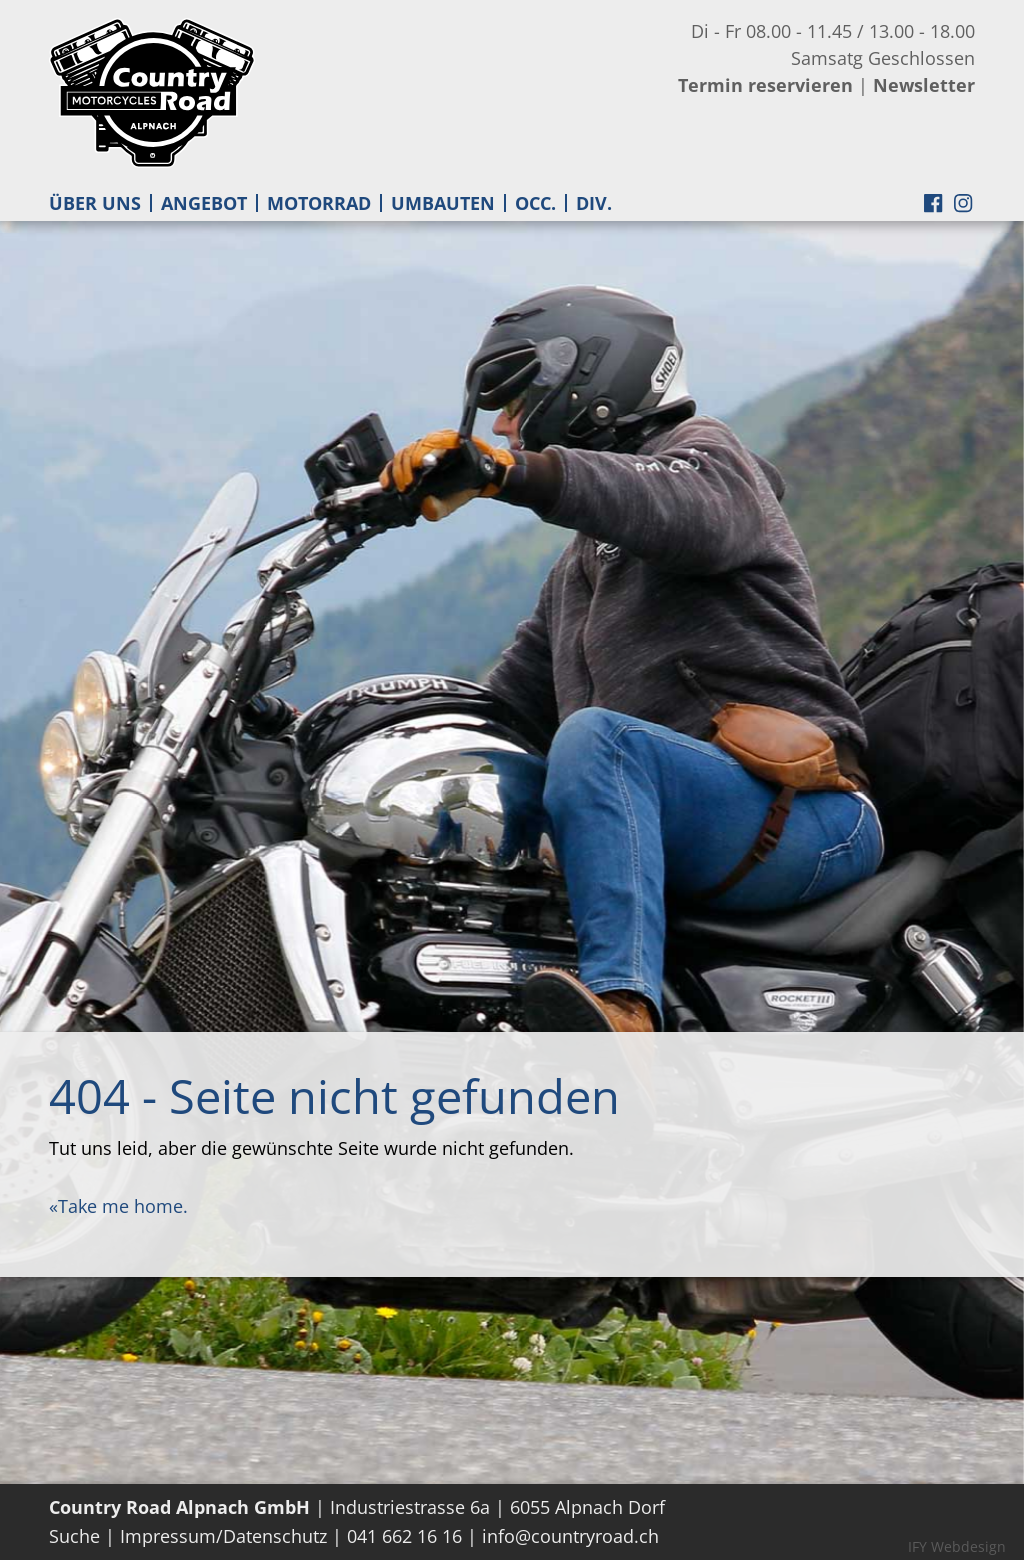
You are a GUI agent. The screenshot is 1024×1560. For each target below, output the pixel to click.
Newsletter (924, 85)
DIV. (594, 203)
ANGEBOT (204, 203)
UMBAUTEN (443, 203)
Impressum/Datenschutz (223, 1536)
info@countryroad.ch (570, 1536)
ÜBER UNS (95, 203)
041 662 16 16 (404, 1536)
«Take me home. (118, 1206)
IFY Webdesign (957, 1546)
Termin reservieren (765, 85)
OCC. (535, 203)
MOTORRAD (319, 203)
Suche (74, 1536)
